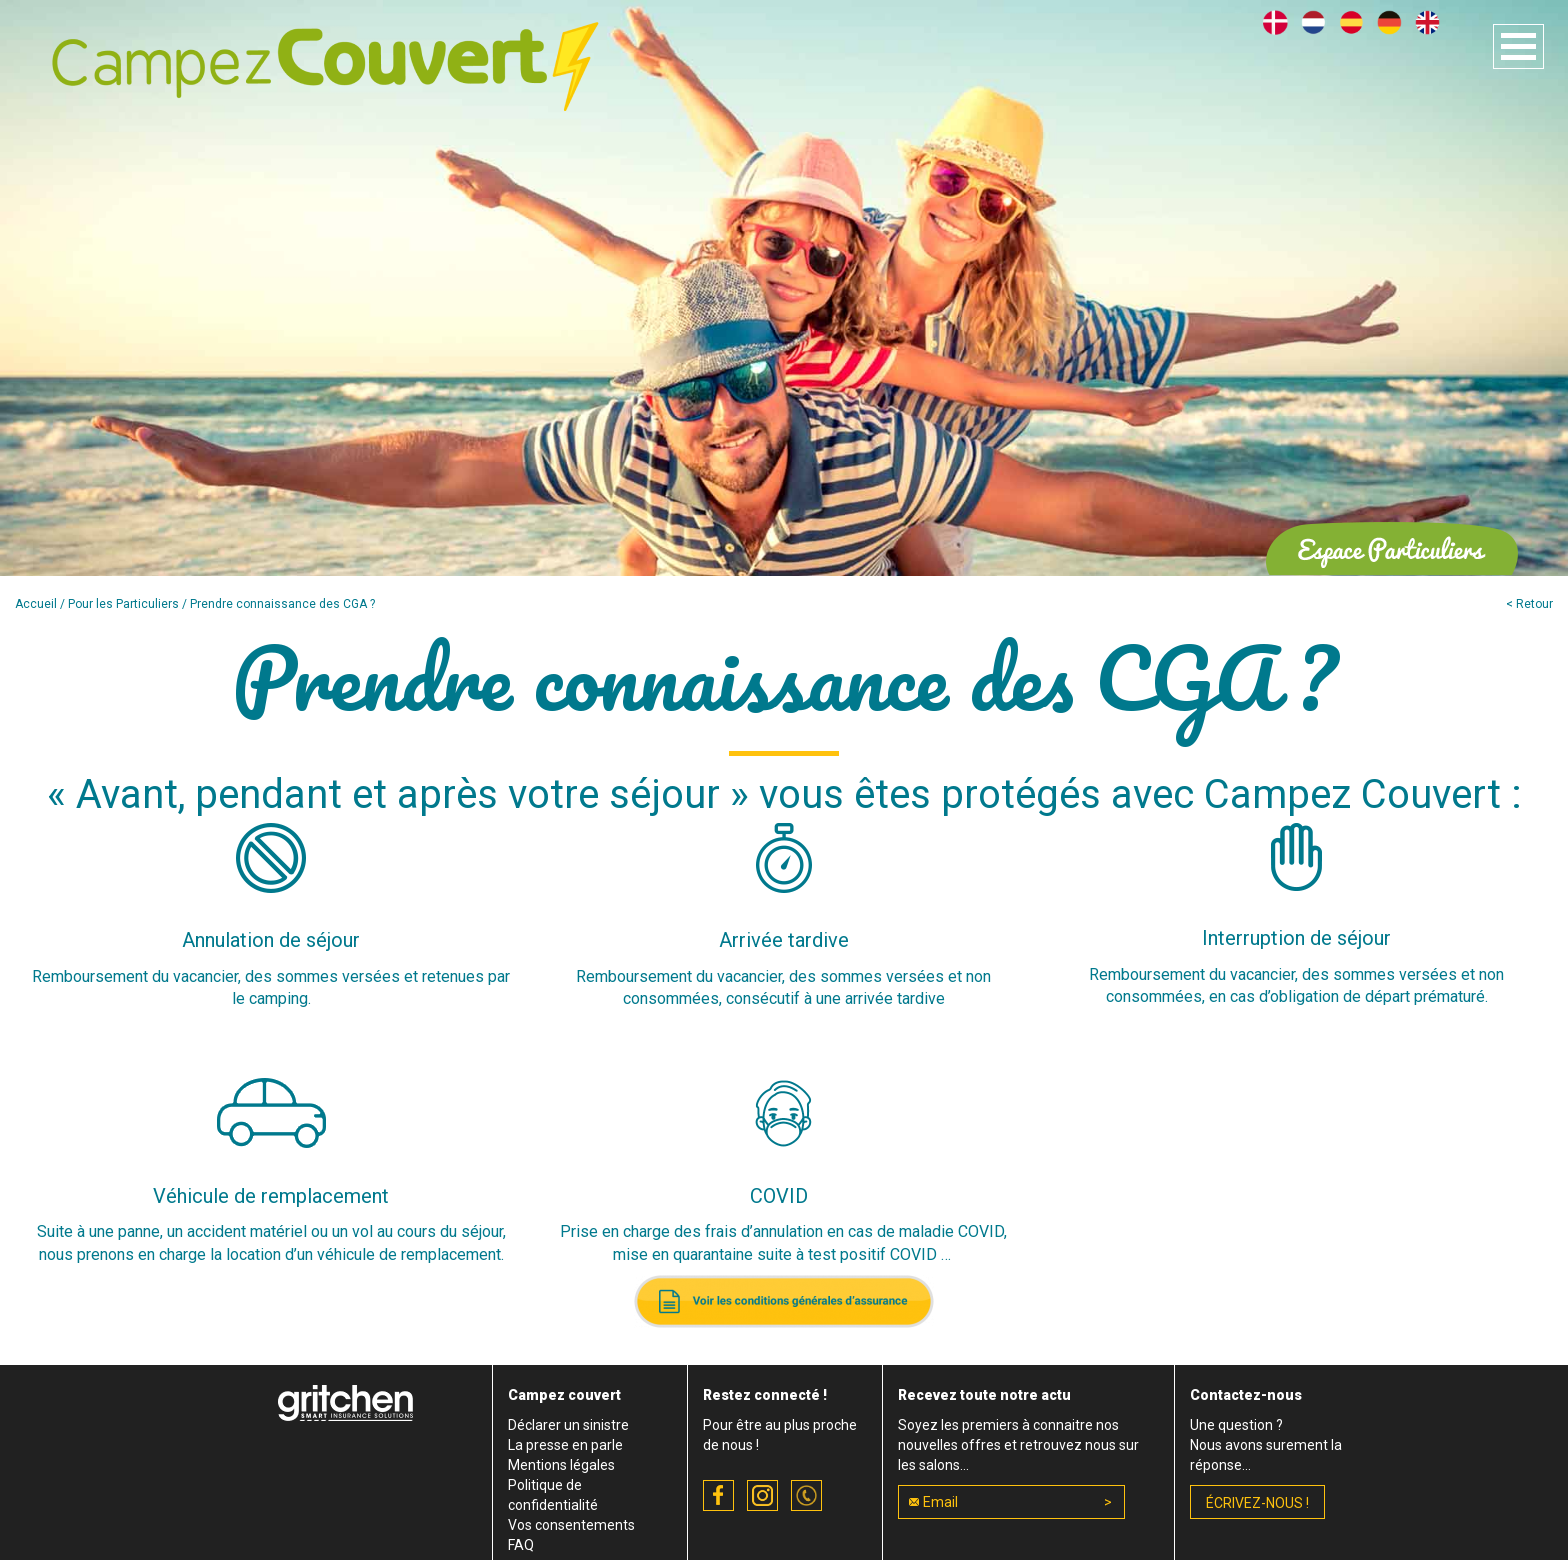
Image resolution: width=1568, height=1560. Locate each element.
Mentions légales (561, 1465)
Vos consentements (571, 1525)
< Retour (1529, 604)
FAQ (521, 1545)
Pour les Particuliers (123, 604)
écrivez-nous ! (1257, 1503)
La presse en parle (565, 1445)
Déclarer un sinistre (568, 1425)
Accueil (36, 604)
